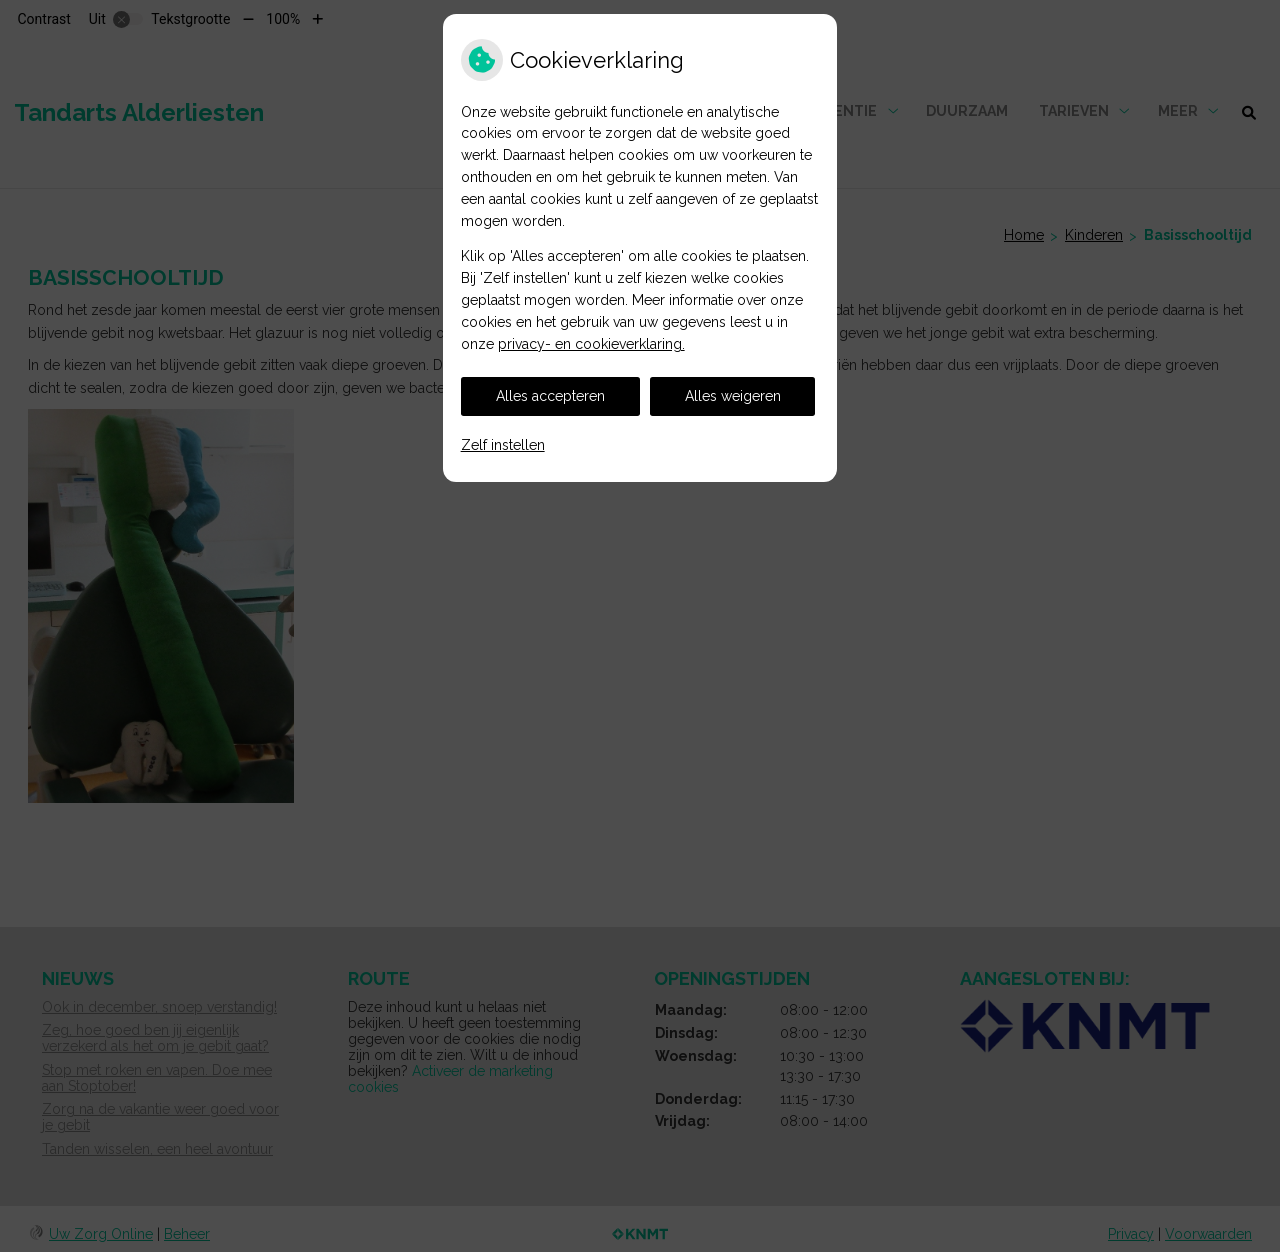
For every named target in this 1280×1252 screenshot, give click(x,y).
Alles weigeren (733, 396)
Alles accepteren (550, 396)
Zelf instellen (503, 445)
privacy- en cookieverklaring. (591, 344)
